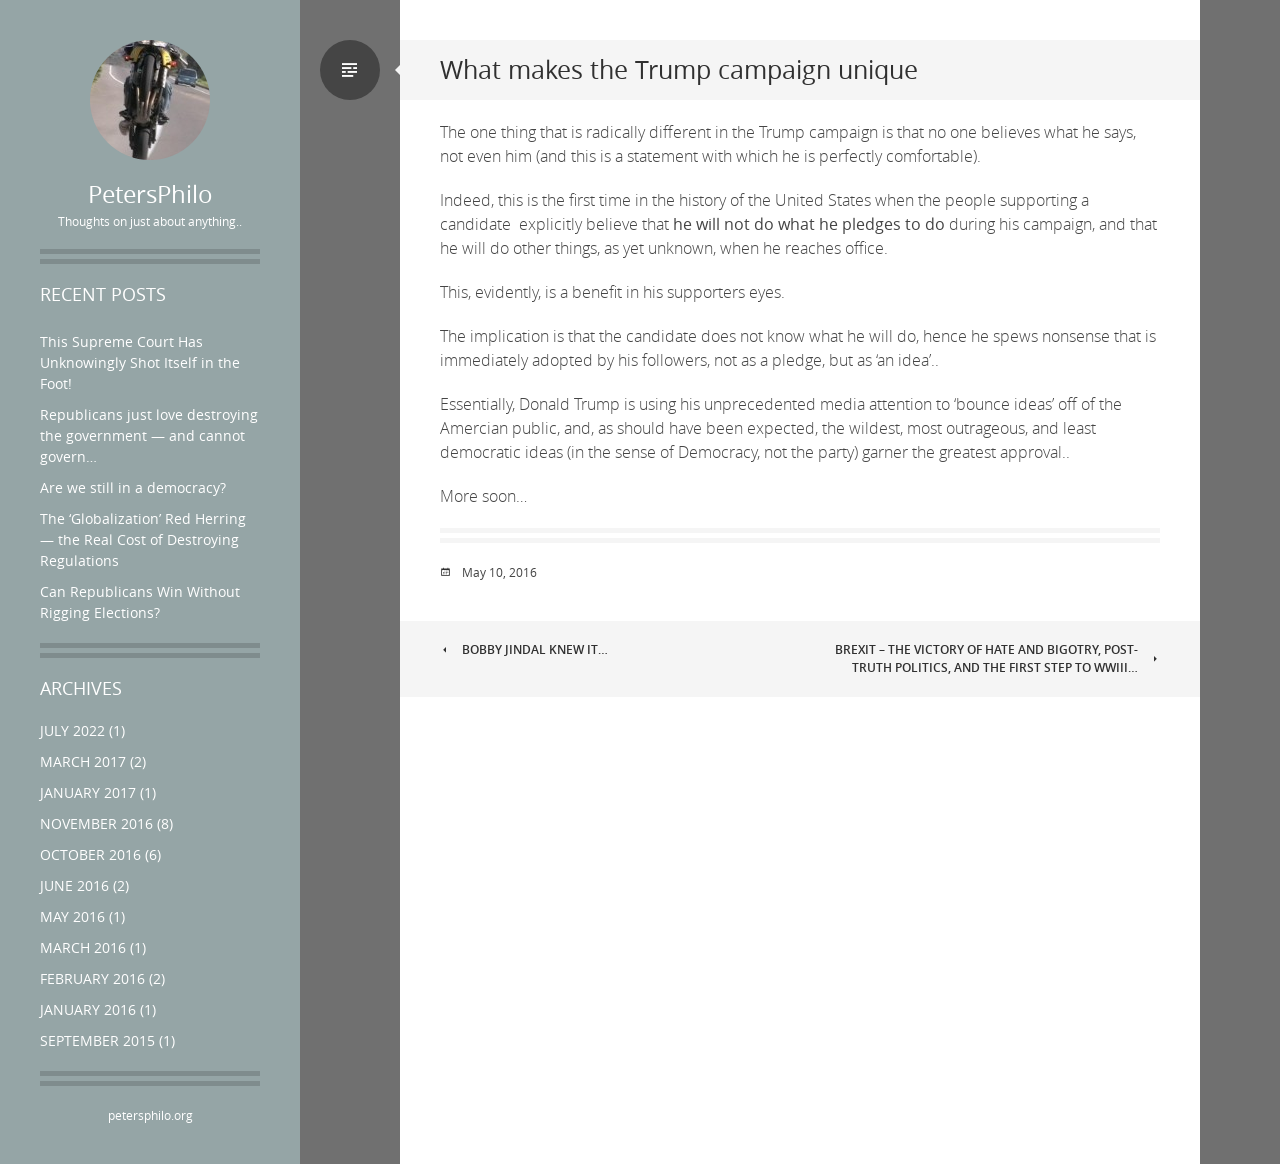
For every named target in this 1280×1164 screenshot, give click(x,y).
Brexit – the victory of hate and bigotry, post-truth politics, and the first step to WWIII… (997, 658)
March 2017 (83, 761)
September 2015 (97, 1040)
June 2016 (74, 885)
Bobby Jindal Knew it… (524, 649)
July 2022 (72, 730)
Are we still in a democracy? (133, 487)
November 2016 (96, 823)
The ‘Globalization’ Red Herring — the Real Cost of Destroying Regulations (143, 539)
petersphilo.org (150, 1115)
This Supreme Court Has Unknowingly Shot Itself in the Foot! (140, 362)
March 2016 (83, 947)
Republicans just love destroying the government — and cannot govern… (149, 435)
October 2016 (90, 854)
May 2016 (72, 916)
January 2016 (88, 1009)
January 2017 (88, 792)
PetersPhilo (150, 194)
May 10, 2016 (499, 572)
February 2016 (92, 978)
